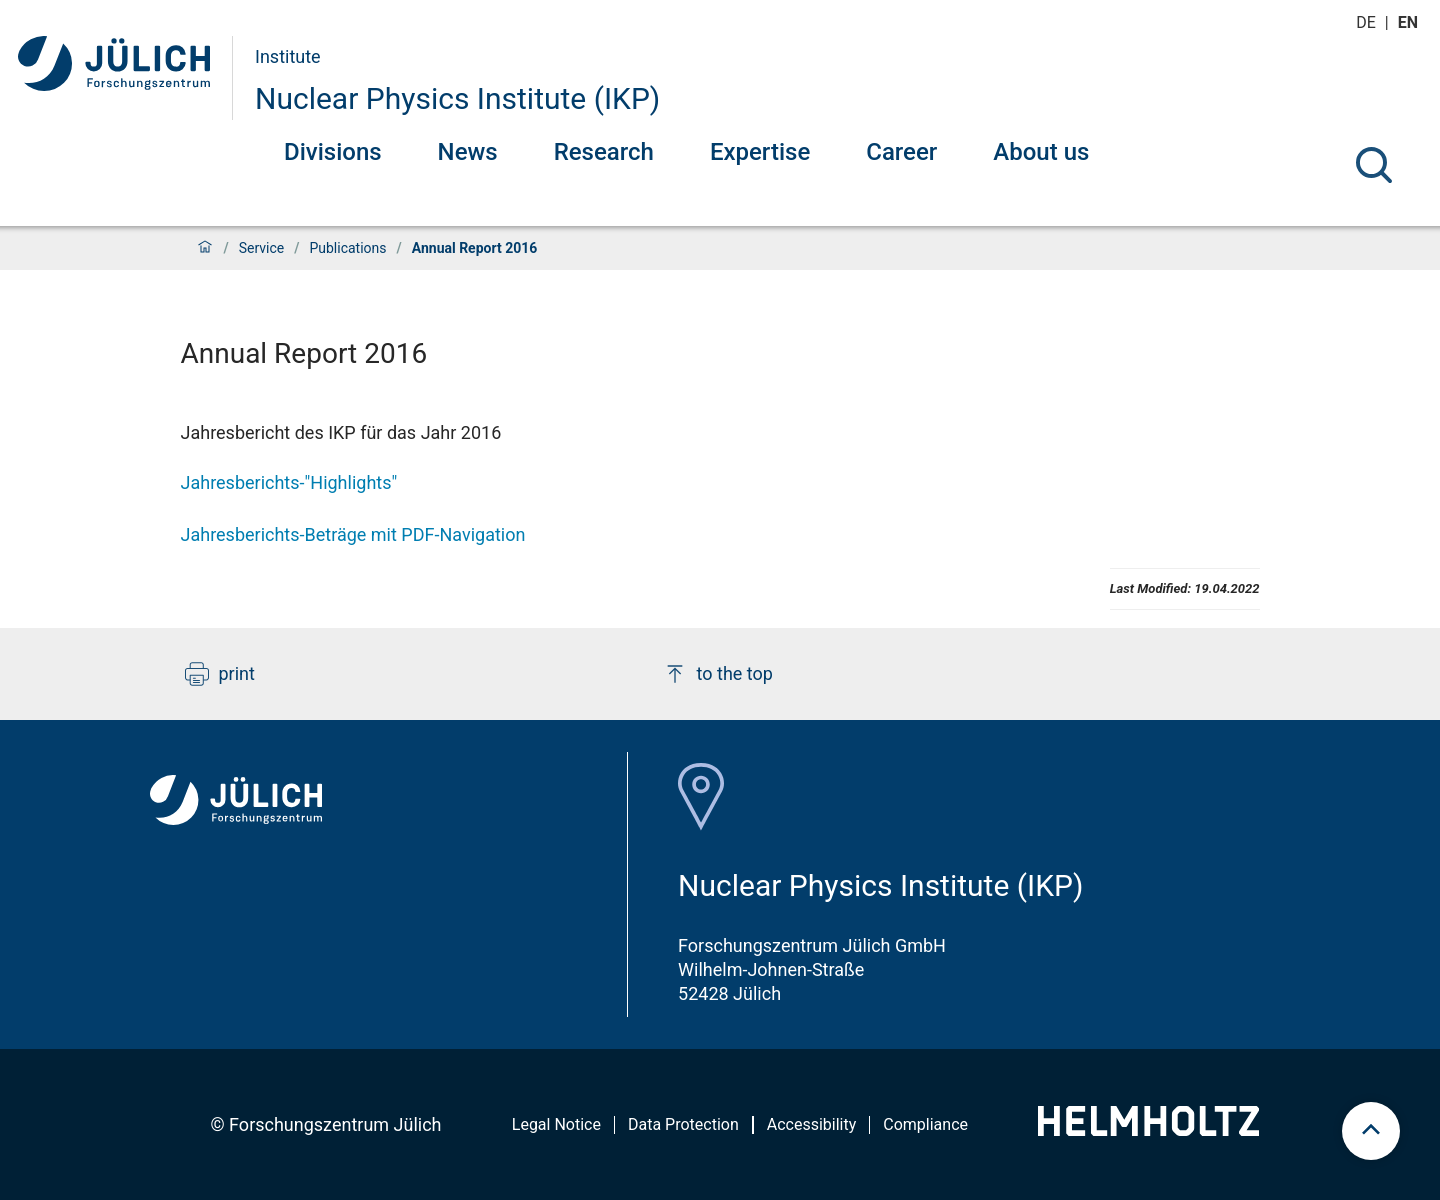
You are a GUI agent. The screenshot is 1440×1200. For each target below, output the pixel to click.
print (220, 674)
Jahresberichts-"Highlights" (289, 482)
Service (262, 248)
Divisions (333, 152)
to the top (718, 674)
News (468, 152)
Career (901, 152)
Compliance (925, 1124)
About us (1041, 152)
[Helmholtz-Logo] (1148, 1129)
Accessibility (812, 1124)
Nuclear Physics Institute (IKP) (457, 98)
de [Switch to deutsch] (1368, 22)
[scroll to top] (1371, 1131)
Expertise (760, 152)
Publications (347, 248)
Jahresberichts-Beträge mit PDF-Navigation (353, 534)
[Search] (1374, 165)
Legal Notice (556, 1124)
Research (604, 152)
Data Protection (683, 1124)
